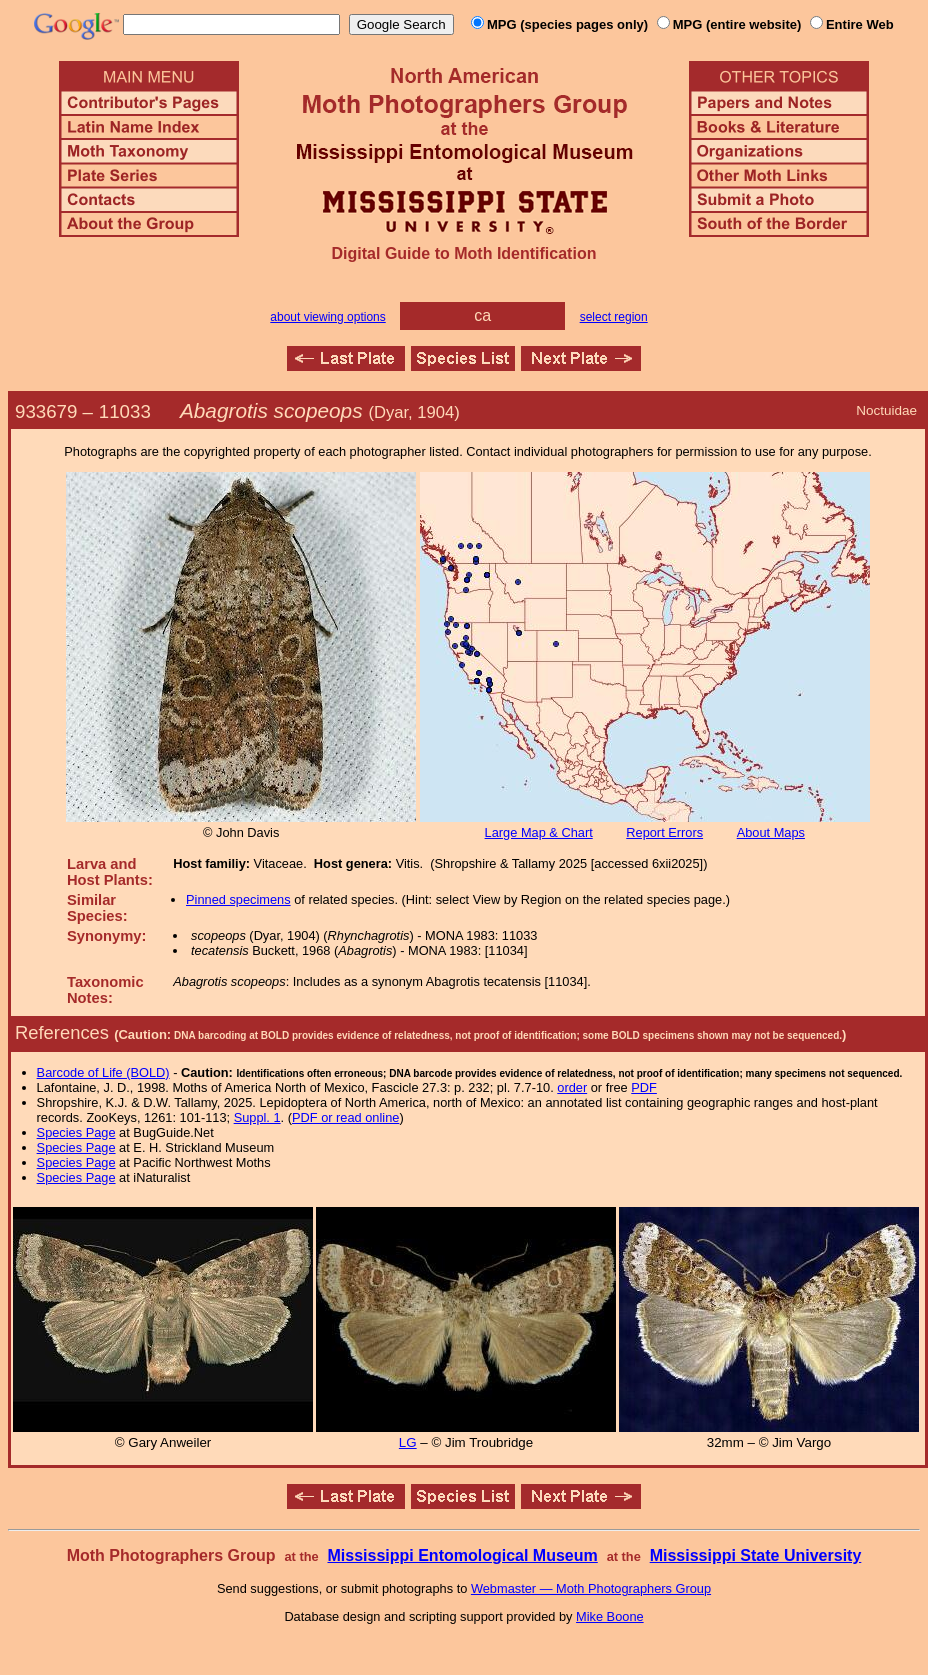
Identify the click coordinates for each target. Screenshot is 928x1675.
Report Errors (664, 832)
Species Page (76, 1132)
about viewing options (327, 317)
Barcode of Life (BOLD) (103, 1072)
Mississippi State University (756, 1555)
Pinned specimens (238, 899)
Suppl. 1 (257, 1117)
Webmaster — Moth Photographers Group (591, 1588)
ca (482, 315)
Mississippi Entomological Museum (462, 1555)
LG (408, 1442)
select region (614, 317)
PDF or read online (345, 1117)
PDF (644, 1087)
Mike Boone (610, 1616)
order (572, 1087)
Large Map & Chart (539, 832)
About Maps (771, 832)
